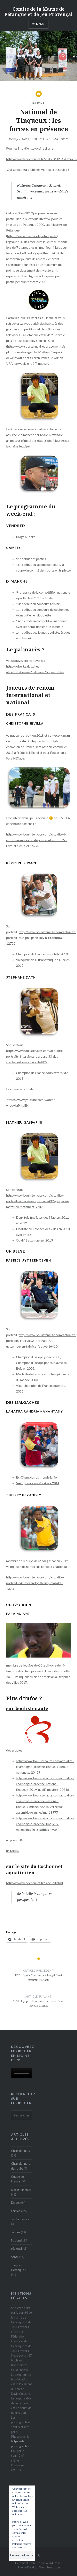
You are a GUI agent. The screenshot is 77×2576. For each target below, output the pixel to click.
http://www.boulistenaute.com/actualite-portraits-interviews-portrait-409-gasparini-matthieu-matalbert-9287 (37, 1201)
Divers (15, 2202)
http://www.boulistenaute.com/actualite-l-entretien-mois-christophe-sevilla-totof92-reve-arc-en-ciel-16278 (36, 840)
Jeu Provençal (20, 2219)
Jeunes (15, 2232)
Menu (40, 24)
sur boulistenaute (27, 1708)
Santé (15, 2257)
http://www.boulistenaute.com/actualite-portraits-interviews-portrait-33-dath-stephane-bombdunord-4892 (35, 1056)
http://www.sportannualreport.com (32, 346)
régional (16, 2248)
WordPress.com (49, 2567)
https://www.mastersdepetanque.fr (32, 236)
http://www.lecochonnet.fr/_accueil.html (34, 1883)
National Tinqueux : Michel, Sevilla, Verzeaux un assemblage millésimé (42, 191)
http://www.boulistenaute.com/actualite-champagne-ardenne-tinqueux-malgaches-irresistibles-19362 (45, 1823)
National (38, 103)
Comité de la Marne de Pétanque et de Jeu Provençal (38, 11)
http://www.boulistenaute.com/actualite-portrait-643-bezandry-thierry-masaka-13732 (35, 1583)
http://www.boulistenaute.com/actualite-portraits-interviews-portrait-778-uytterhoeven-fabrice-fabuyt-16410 (41, 1340)
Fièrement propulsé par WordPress (37, 2563)
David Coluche (33, 139)
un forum (12, 1851)
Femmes (16, 2211)
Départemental (21, 2189)
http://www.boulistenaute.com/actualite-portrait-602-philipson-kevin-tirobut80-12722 (41, 937)
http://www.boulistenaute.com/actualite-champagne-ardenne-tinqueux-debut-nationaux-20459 (45, 1766)
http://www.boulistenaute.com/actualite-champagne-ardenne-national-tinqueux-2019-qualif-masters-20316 (45, 1783)
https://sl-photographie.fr (21, 2446)
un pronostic (15, 1840)
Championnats (20, 2150)
